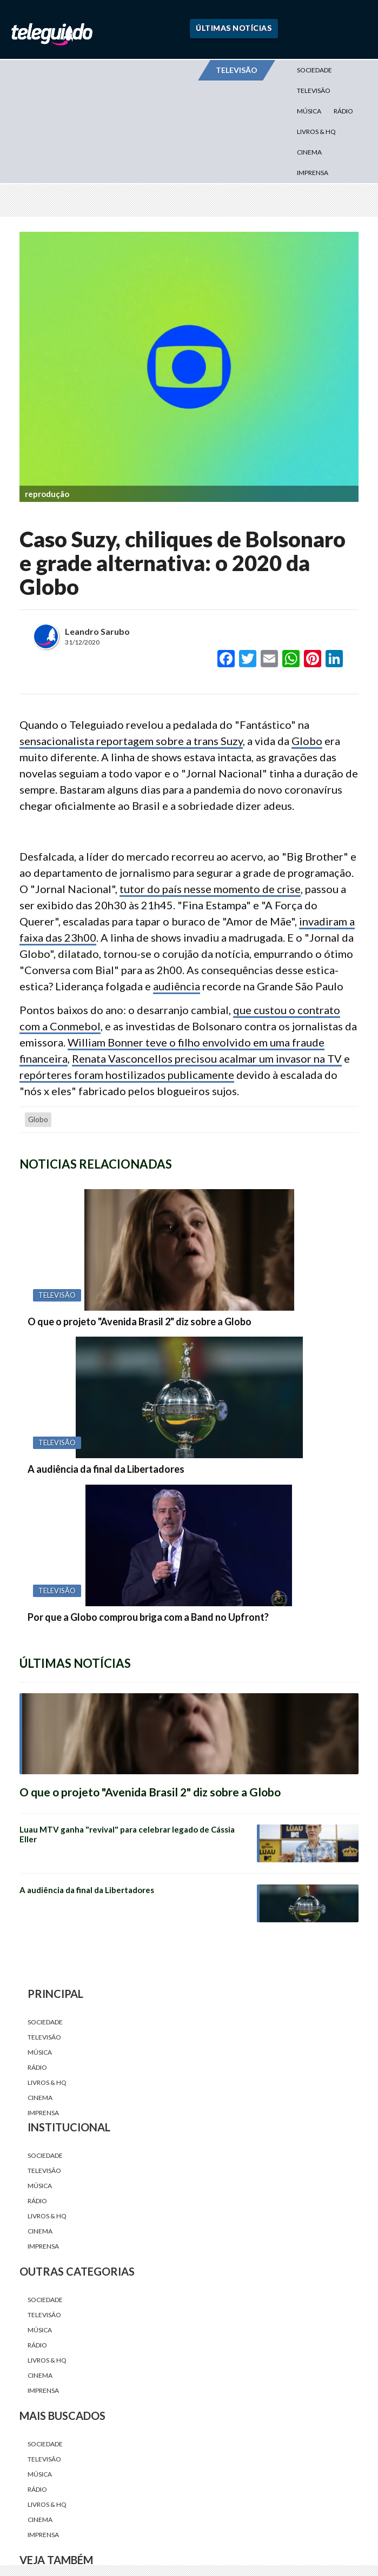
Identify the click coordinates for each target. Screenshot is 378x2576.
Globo (306, 740)
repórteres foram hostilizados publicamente (126, 1074)
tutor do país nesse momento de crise (210, 888)
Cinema (309, 152)
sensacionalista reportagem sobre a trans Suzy (131, 740)
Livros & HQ (316, 132)
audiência (176, 986)
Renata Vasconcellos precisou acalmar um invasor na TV (207, 1058)
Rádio (343, 111)
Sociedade (314, 70)
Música (309, 111)
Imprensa (312, 173)
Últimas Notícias (233, 27)
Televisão (313, 90)
